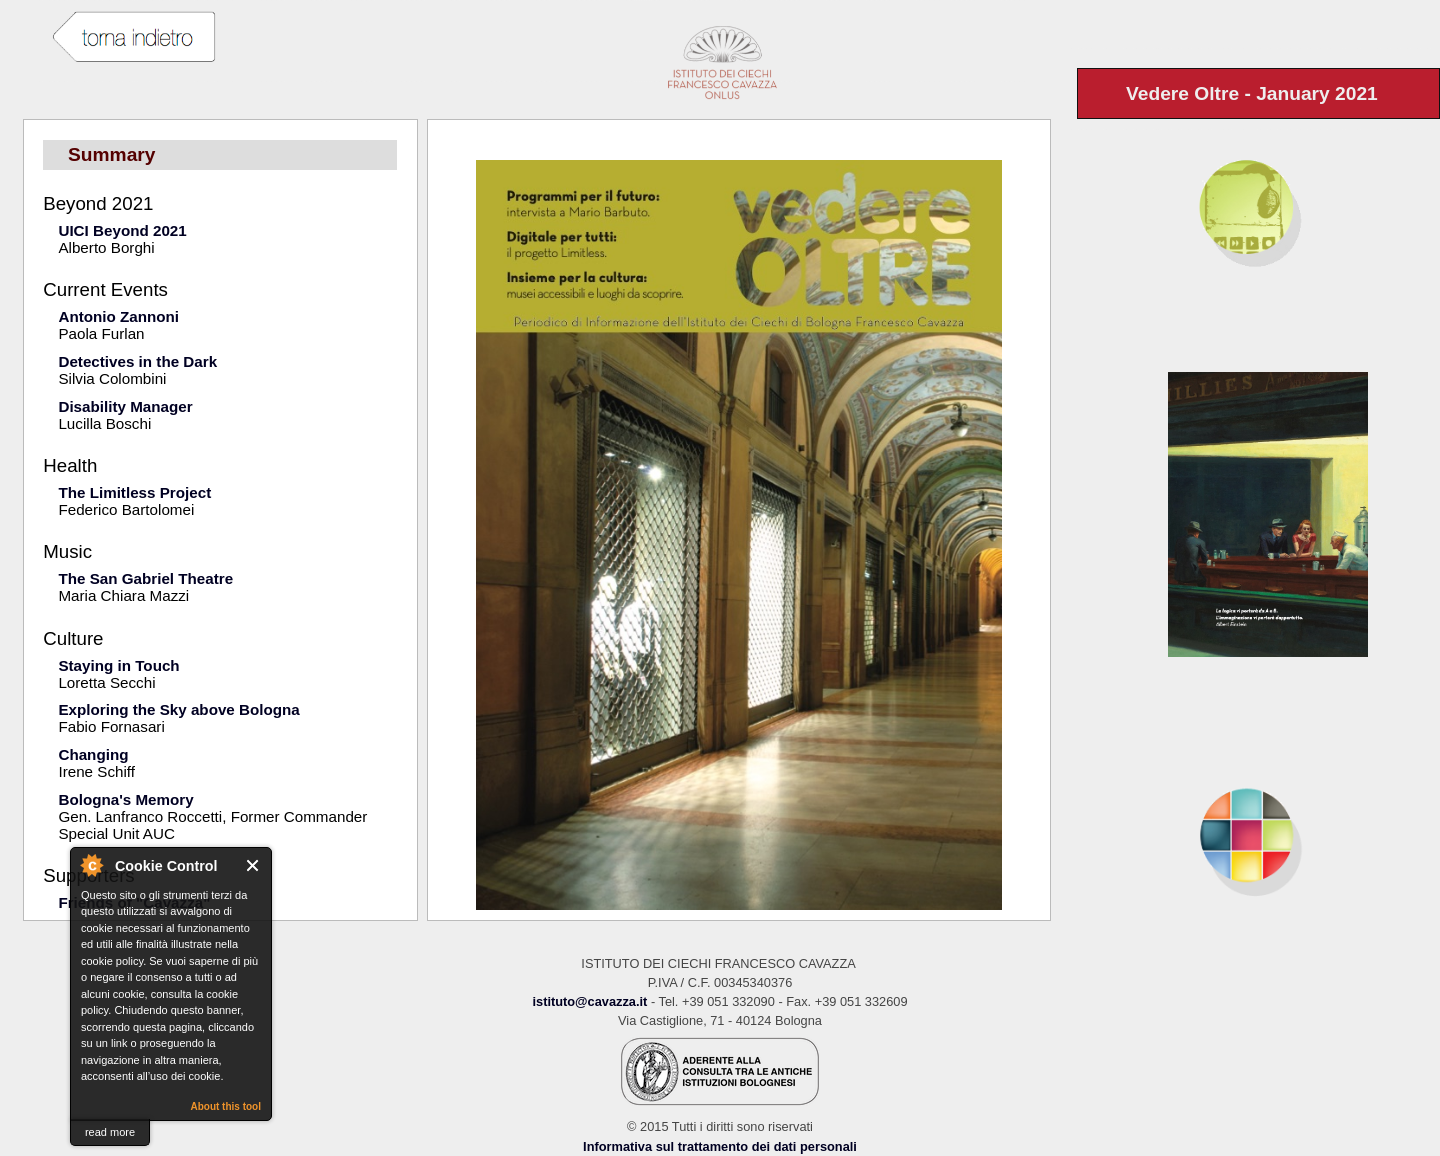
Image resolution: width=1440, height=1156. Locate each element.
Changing (93, 754)
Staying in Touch (118, 665)
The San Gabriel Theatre (145, 578)
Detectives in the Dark (137, 361)
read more (110, 1132)
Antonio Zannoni (118, 316)
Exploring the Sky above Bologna (178, 709)
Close (253, 865)
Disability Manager (125, 406)
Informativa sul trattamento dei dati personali (720, 1146)
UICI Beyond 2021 (122, 230)
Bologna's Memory (125, 799)
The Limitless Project (134, 492)
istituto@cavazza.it (589, 1001)
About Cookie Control (91, 865)
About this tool (225, 1106)
